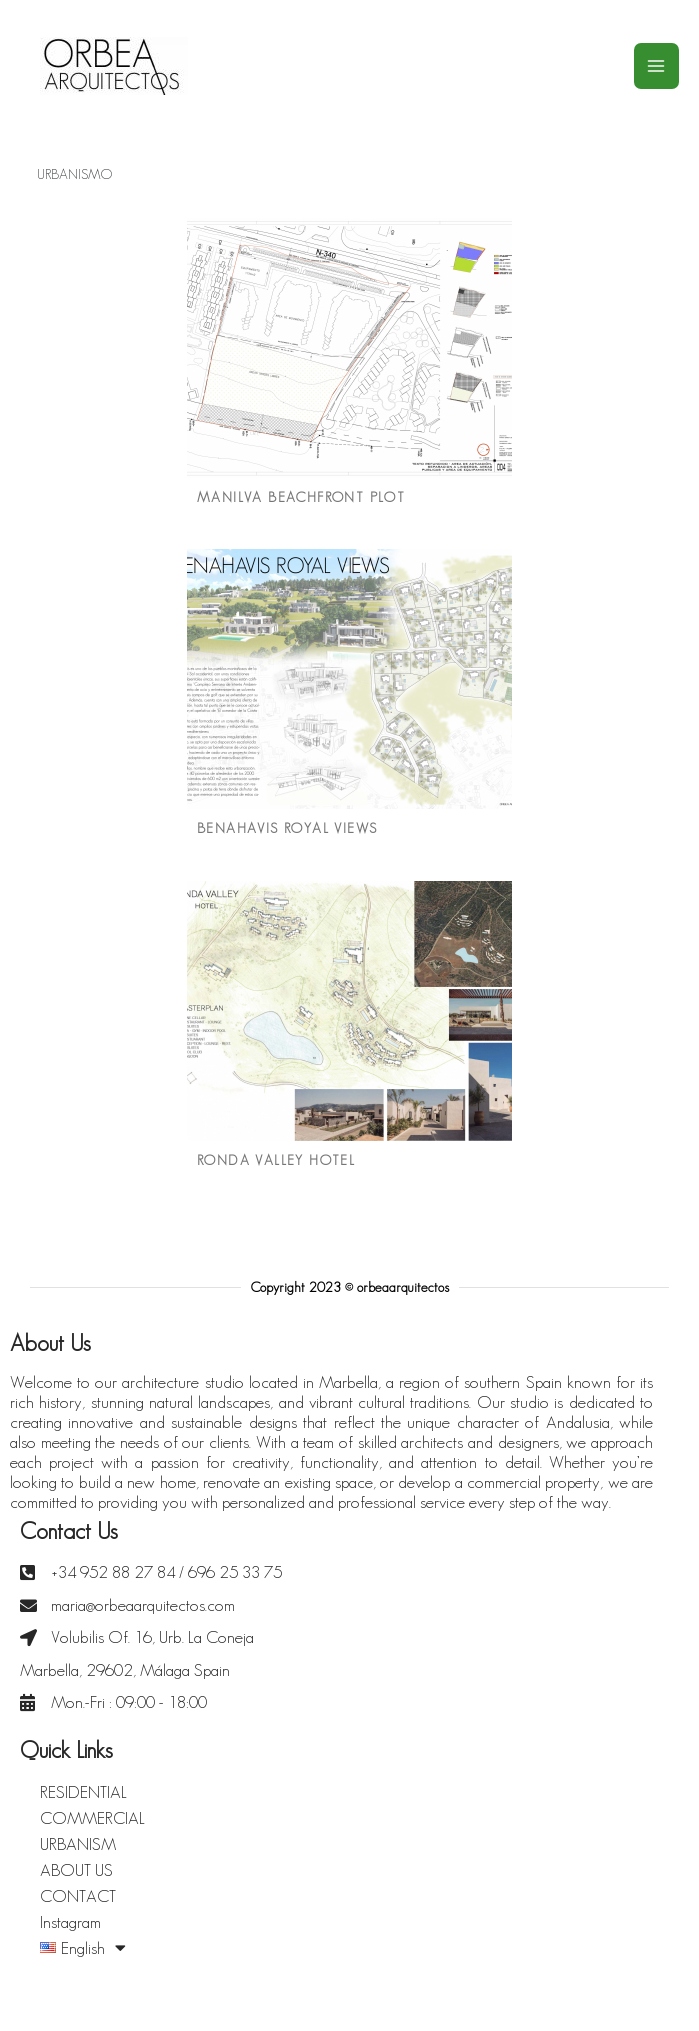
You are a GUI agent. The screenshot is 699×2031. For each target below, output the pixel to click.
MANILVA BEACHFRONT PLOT (301, 497)
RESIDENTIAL (83, 1792)
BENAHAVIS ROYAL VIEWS (287, 828)
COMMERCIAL (92, 1818)
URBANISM (78, 1844)
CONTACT (78, 1896)
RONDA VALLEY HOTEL (276, 1160)
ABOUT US (76, 1870)
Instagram (70, 1922)
